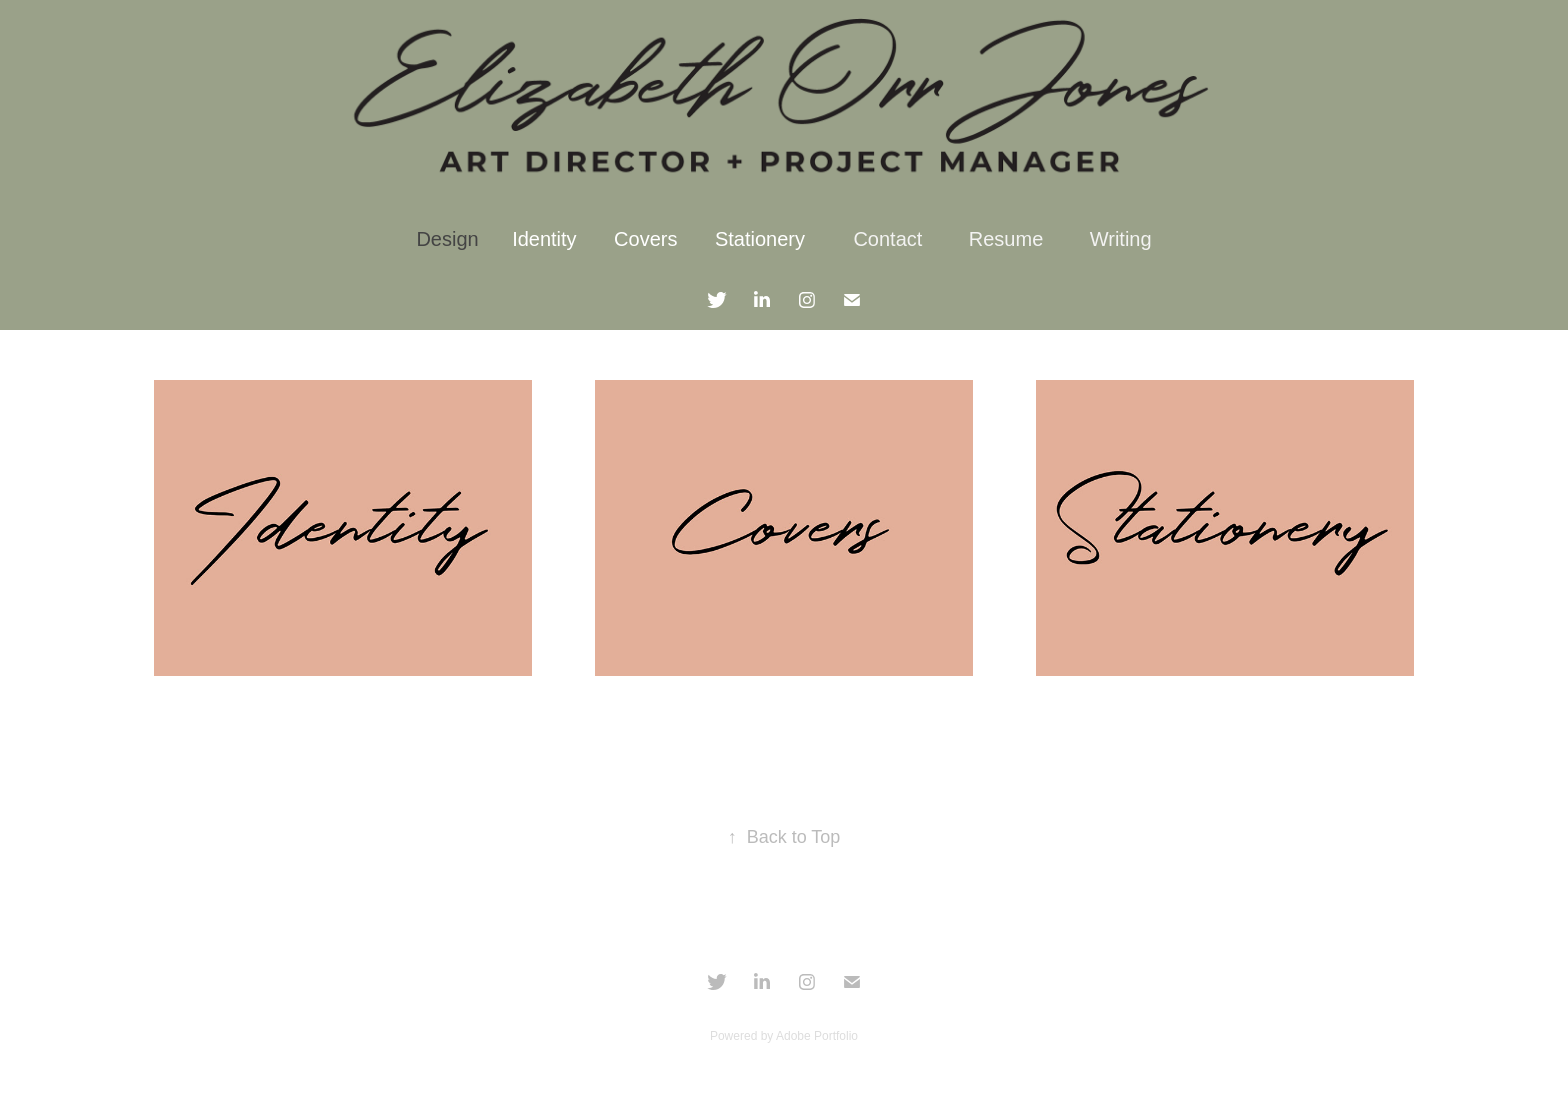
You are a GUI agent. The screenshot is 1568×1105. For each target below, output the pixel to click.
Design (447, 239)
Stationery (760, 239)
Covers (645, 239)
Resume (1006, 239)
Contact (887, 239)
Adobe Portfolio (817, 1036)
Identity (544, 239)
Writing (1121, 239)
